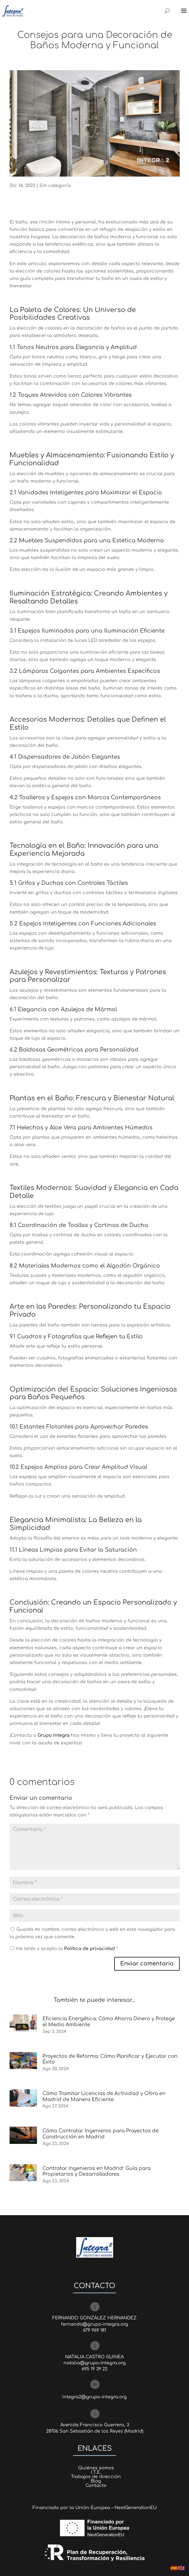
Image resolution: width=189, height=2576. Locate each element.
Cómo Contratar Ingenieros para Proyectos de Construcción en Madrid (100, 2133)
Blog (96, 2481)
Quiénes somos (96, 2468)
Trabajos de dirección (96, 2476)
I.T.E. (96, 2472)
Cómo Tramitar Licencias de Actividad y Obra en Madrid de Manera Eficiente (103, 2096)
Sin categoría (55, 185)
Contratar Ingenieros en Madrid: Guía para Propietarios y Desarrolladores (96, 2171)
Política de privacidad (90, 1948)
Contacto (96, 2485)
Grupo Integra (54, 1735)
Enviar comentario (147, 1963)
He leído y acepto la (64, 1948)
